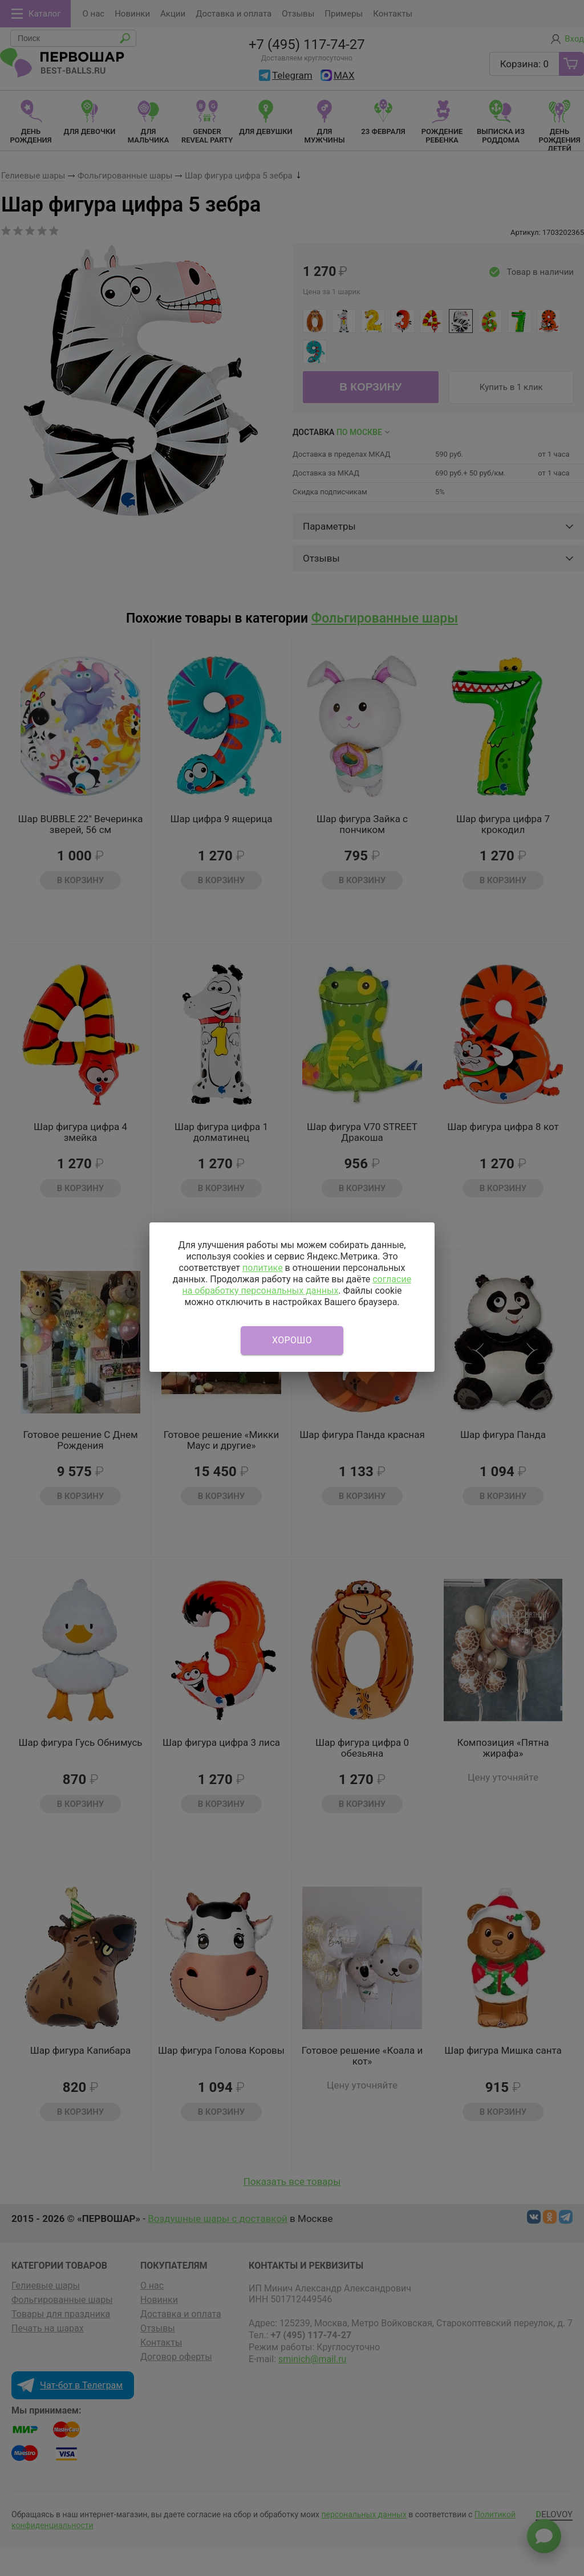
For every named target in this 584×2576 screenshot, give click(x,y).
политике (262, 1267)
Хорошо (292, 1340)
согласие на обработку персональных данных (296, 1285)
